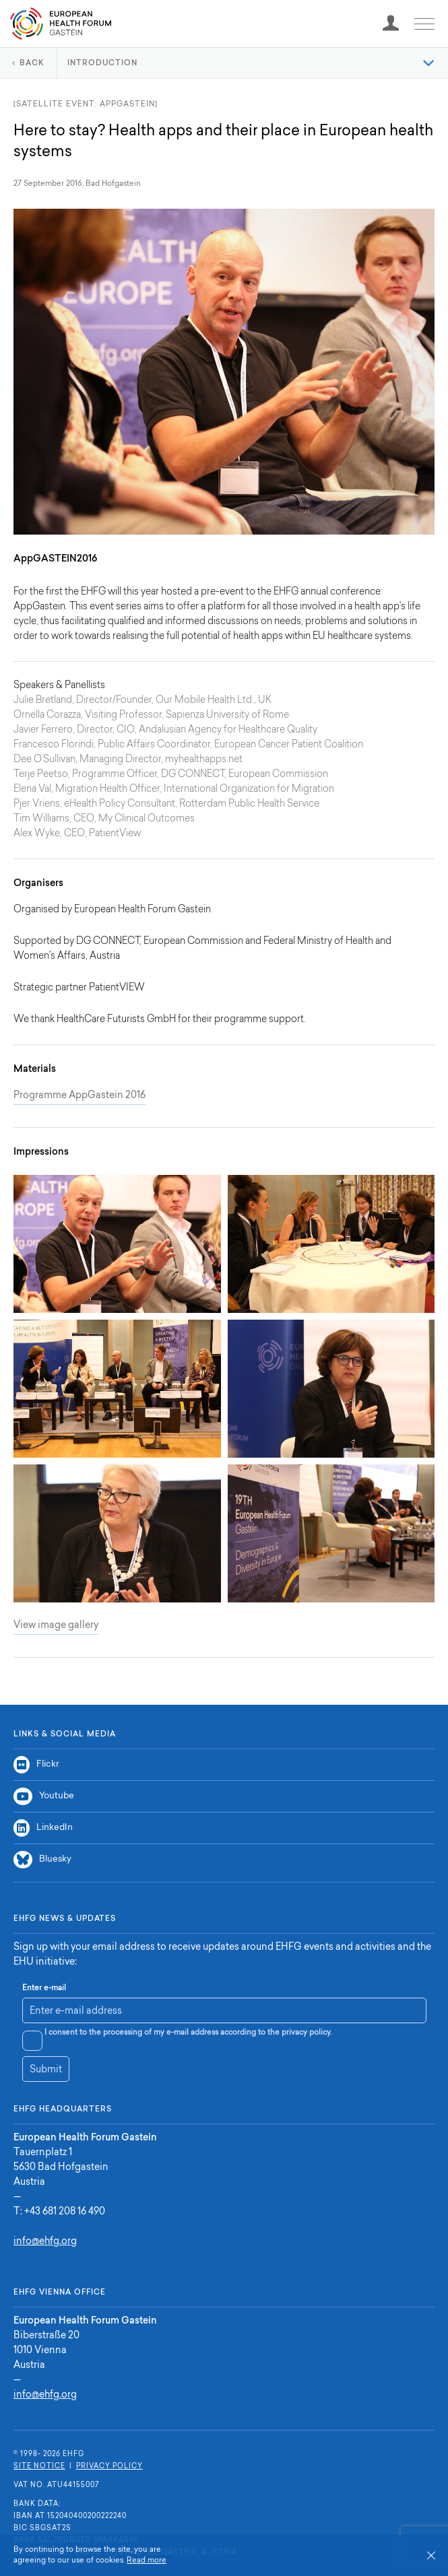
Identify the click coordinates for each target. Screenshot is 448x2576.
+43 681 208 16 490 (64, 2212)
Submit (46, 2070)
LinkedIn (43, 1828)
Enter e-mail (44, 1988)
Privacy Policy (109, 2467)
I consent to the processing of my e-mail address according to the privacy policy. (187, 2033)
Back (32, 63)
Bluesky (42, 1859)
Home (60, 23)
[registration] (391, 23)
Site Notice (39, 2467)
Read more (146, 2561)
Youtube (43, 1796)
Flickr (36, 1764)
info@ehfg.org (45, 2242)
